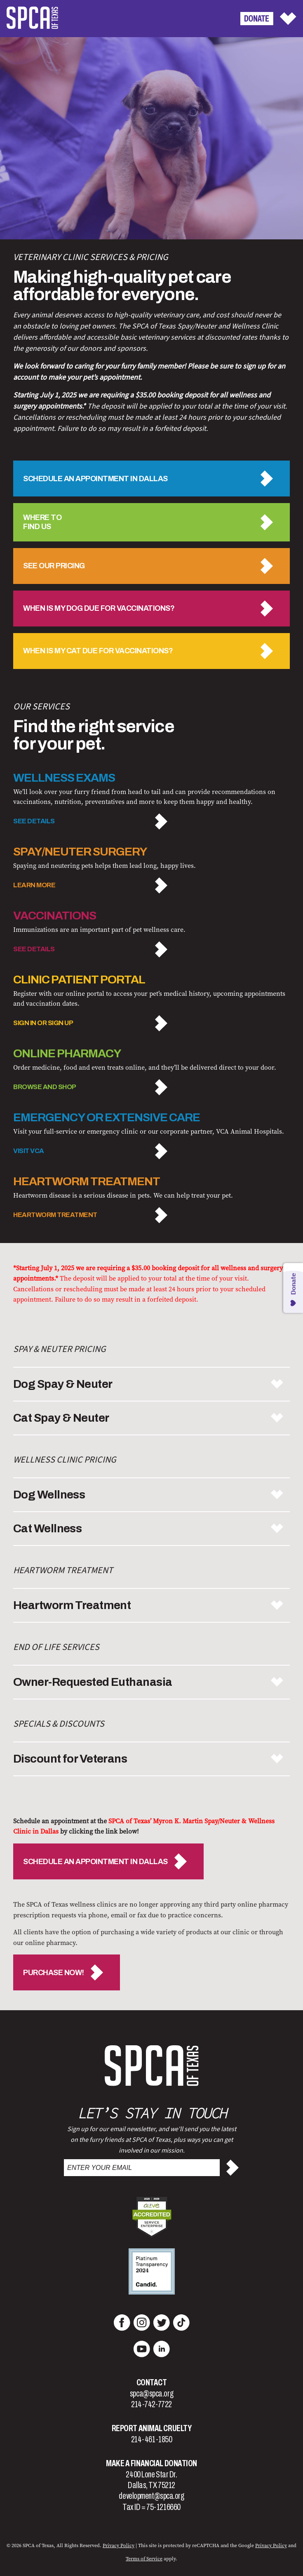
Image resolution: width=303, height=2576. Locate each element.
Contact (151, 2382)
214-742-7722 (151, 2404)
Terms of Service (144, 2558)
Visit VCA (28, 1150)
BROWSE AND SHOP (44, 1086)
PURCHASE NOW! (53, 1973)
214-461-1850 (151, 2439)
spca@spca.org (151, 2394)
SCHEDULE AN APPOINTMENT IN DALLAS (95, 1862)
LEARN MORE (34, 885)
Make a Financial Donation (151, 2463)
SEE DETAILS (34, 821)
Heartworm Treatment (55, 1214)
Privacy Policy (118, 2545)
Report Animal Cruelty (152, 2428)
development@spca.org (151, 2496)
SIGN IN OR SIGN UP (43, 1022)
